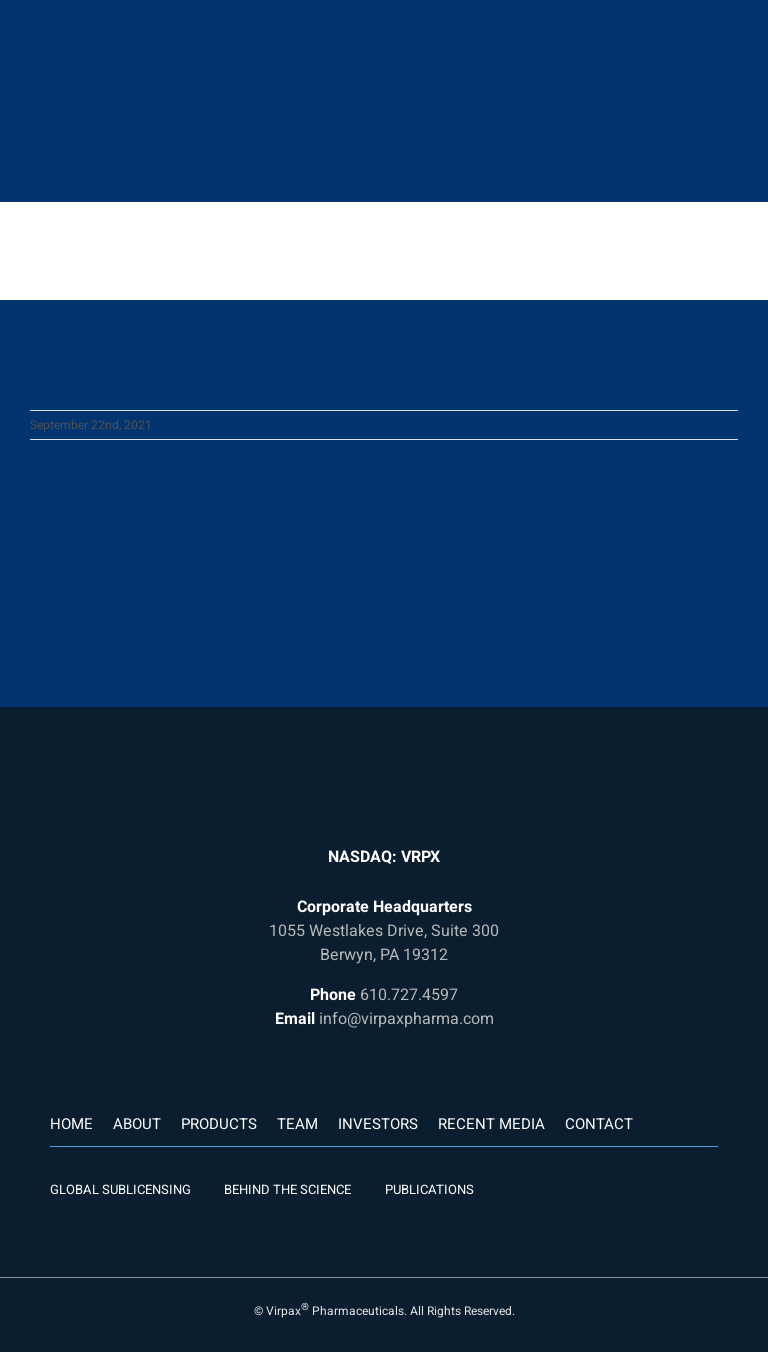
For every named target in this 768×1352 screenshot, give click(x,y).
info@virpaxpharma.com (406, 1019)
